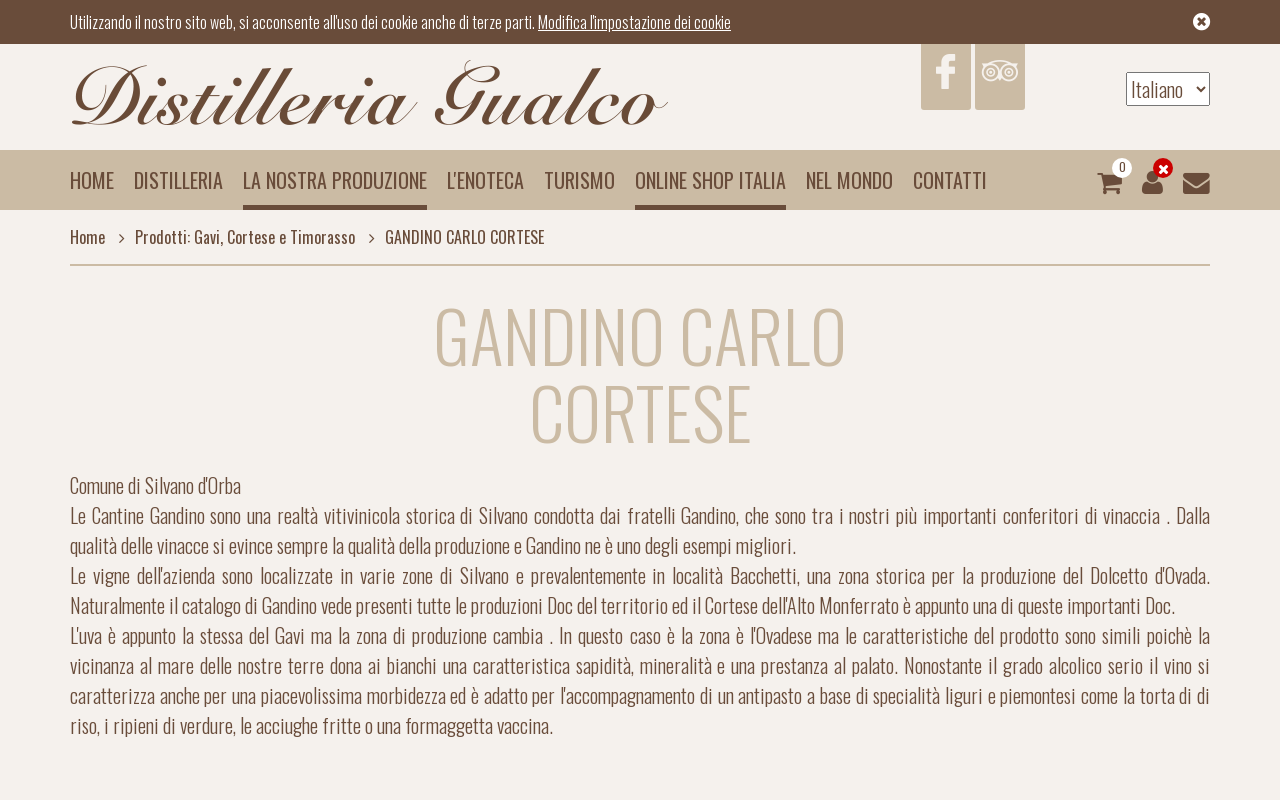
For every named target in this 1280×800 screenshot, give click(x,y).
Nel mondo (849, 180)
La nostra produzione (335, 180)
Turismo (579, 180)
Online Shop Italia (710, 180)
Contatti (950, 180)
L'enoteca (485, 180)
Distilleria (178, 180)
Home (92, 180)
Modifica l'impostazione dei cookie (634, 22)
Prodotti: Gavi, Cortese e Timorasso (232, 237)
